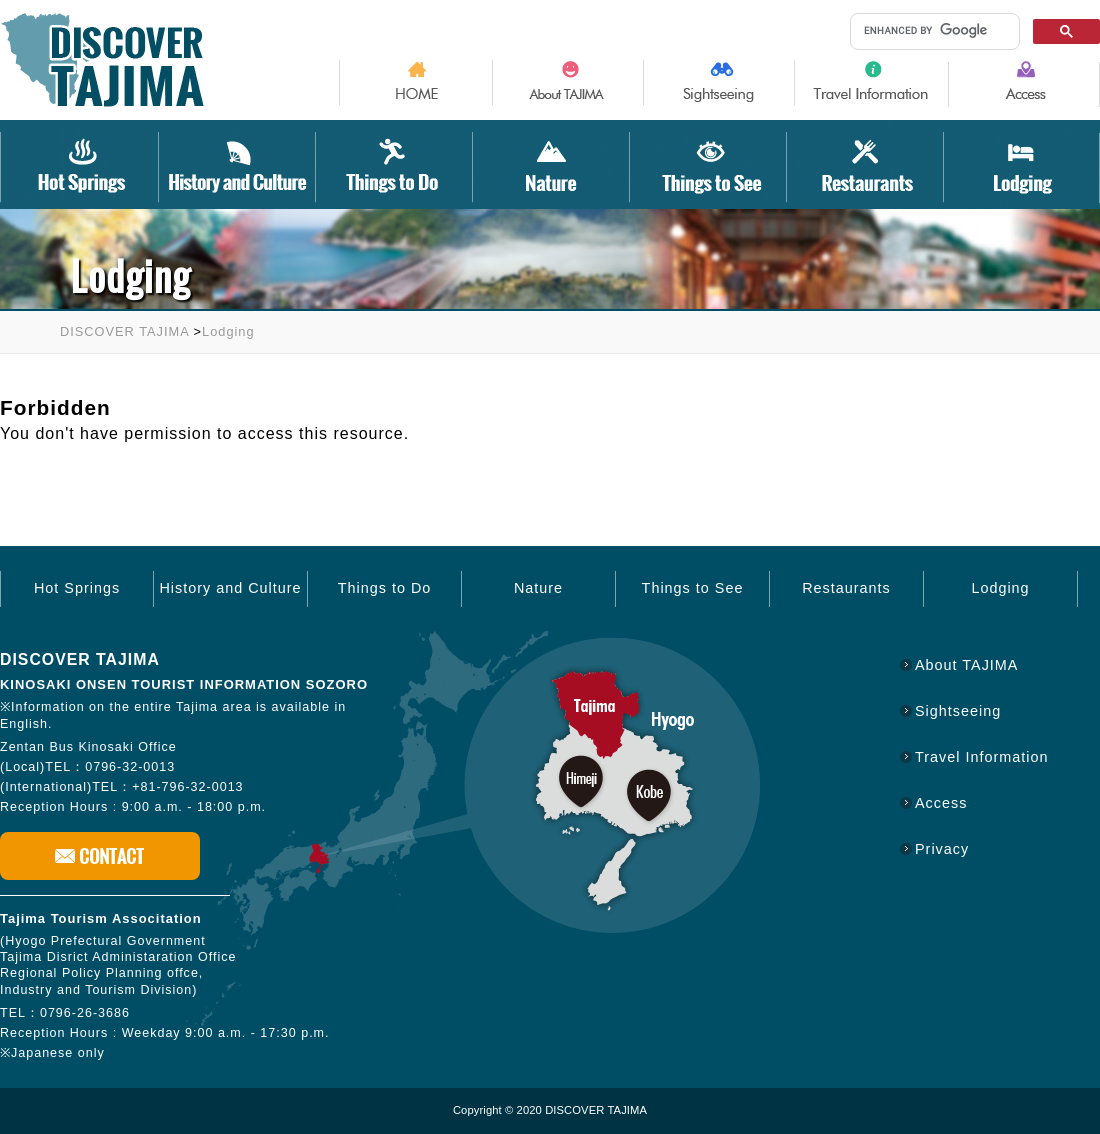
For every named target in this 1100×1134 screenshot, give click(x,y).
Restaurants (846, 588)
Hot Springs (77, 588)
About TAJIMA (966, 665)
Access (941, 803)
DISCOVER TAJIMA (124, 331)
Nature (538, 588)
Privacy (942, 849)
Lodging (228, 331)
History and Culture (230, 588)
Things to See (693, 588)
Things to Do (385, 588)
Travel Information (981, 757)
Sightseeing (958, 711)
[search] (931, 30)
